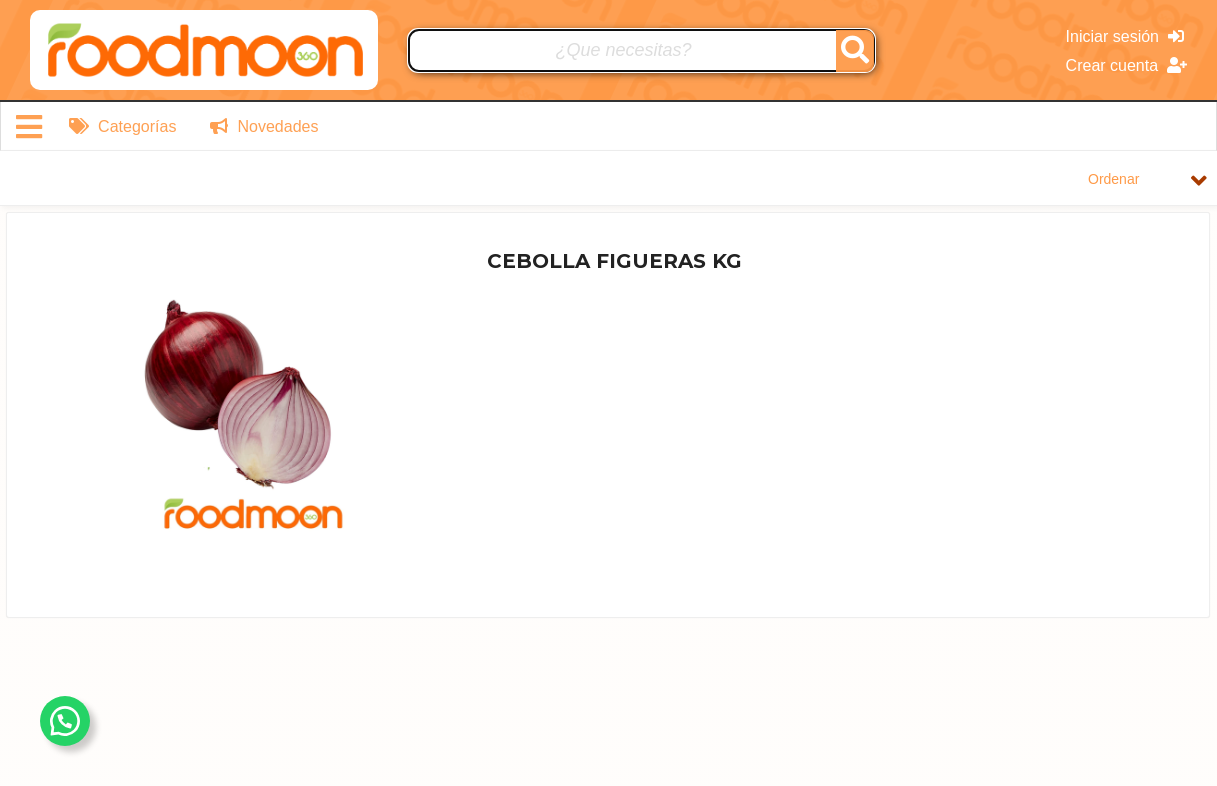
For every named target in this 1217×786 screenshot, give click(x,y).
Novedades (264, 126)
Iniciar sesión (1125, 36)
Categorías (123, 126)
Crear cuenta (1126, 65)
